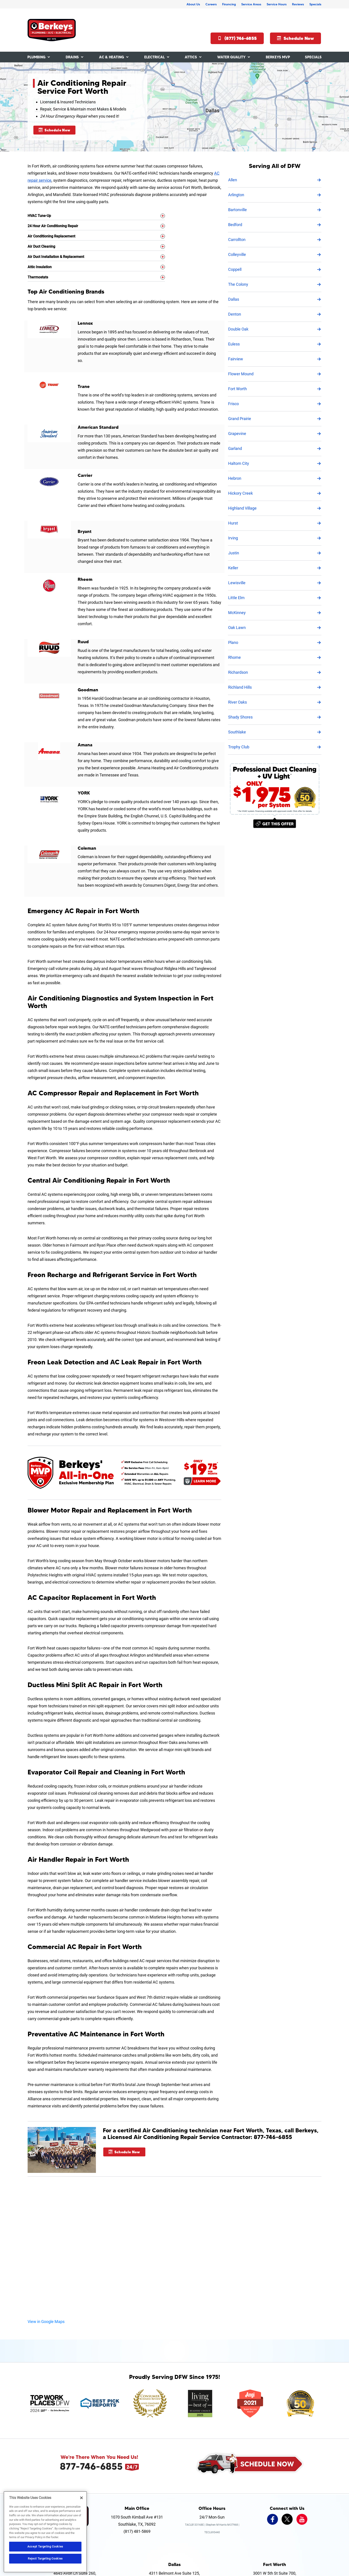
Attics (191, 57)
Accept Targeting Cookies (45, 2546)
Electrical (154, 57)
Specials (315, 4)
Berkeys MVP (278, 57)
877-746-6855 (91, 2466)
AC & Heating (111, 57)
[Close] (81, 2498)
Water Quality (231, 57)
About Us (193, 4)
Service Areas (251, 4)
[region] (45, 2531)
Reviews (298, 4)
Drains (72, 57)
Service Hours (277, 4)
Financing (229, 4)
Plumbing (36, 57)
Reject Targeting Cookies (45, 2558)
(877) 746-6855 (237, 38)
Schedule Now (295, 38)
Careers (211, 4)
